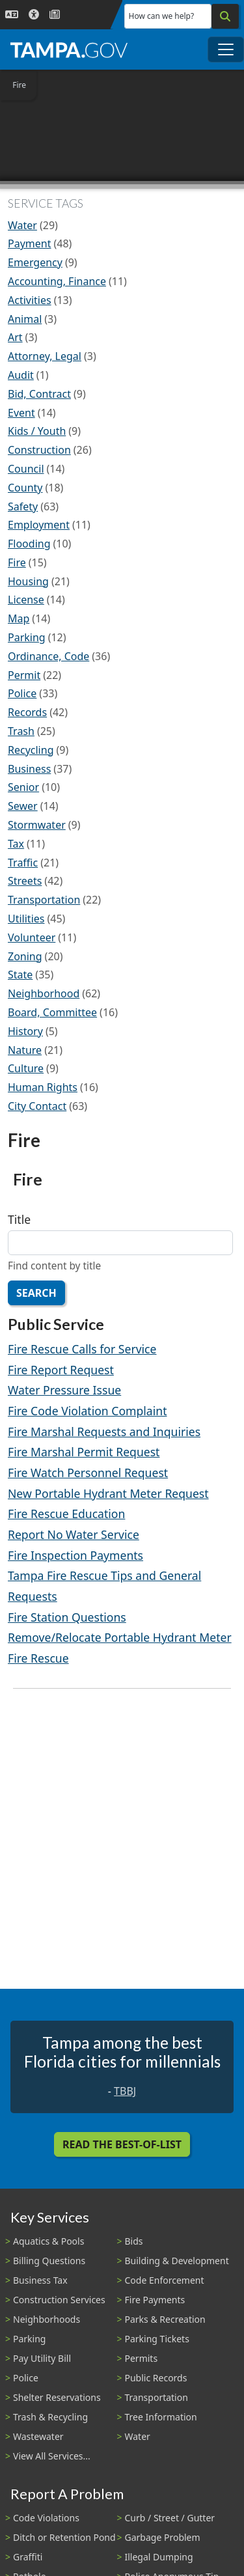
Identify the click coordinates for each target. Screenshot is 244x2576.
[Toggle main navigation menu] (226, 49)
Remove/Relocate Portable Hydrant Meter (120, 1637)
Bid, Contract (39, 394)
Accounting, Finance (57, 281)
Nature (25, 1050)
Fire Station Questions (67, 1617)
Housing (28, 581)
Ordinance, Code (48, 656)
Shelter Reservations (57, 2397)
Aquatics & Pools (48, 2241)
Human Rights (42, 1087)
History (25, 1031)
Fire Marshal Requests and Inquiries (104, 1431)
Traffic (23, 862)
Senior (23, 787)
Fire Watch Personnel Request (88, 1472)
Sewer (23, 806)
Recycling (30, 750)
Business (29, 769)
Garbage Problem (162, 2537)
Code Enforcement (164, 2280)
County (25, 487)
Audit (21, 375)
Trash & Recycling (50, 2417)
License (26, 599)
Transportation (44, 900)
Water (22, 225)
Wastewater (38, 2436)
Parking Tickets (157, 2339)
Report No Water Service (73, 1534)
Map (18, 618)
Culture (26, 1068)
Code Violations (46, 2518)
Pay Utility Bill (42, 2358)
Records (27, 712)
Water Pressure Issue (64, 1390)
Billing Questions (49, 2260)
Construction (39, 450)
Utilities (26, 918)
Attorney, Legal (44, 356)
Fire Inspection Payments (75, 1555)
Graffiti (27, 2557)
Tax (16, 844)
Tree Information (161, 2417)
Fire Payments (155, 2299)
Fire (17, 562)
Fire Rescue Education (66, 1513)
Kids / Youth (37, 431)
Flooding (29, 543)
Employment (39, 525)
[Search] (225, 16)
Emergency (35, 262)
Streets (25, 881)
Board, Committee (52, 1012)
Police (22, 693)
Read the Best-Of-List (122, 2144)
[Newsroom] (54, 14)
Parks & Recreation (165, 2319)
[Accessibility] (33, 14)
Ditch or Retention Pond (64, 2537)
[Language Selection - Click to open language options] (11, 14)
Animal (25, 319)
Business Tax (40, 2280)
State (20, 974)
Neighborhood (43, 993)
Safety (23, 506)
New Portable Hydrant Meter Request (108, 1493)
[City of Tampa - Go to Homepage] (69, 49)
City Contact (37, 1106)
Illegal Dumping (159, 2557)
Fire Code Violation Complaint (87, 1411)
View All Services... (51, 2456)
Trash (21, 731)
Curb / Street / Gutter (170, 2518)
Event (21, 413)
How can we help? (162, 15)
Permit (24, 675)
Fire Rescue (38, 1658)
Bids (134, 2241)
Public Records (156, 2378)
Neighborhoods (46, 2319)
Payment (29, 243)
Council (26, 469)
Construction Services (59, 2299)
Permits (141, 2358)
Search (36, 1293)
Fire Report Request (61, 1370)
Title (19, 1219)
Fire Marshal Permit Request (83, 1452)
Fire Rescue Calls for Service (82, 1349)
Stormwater (37, 825)
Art (15, 337)
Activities (29, 300)
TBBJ (125, 2091)
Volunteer (31, 937)
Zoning (25, 956)
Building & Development (177, 2260)
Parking (27, 637)
